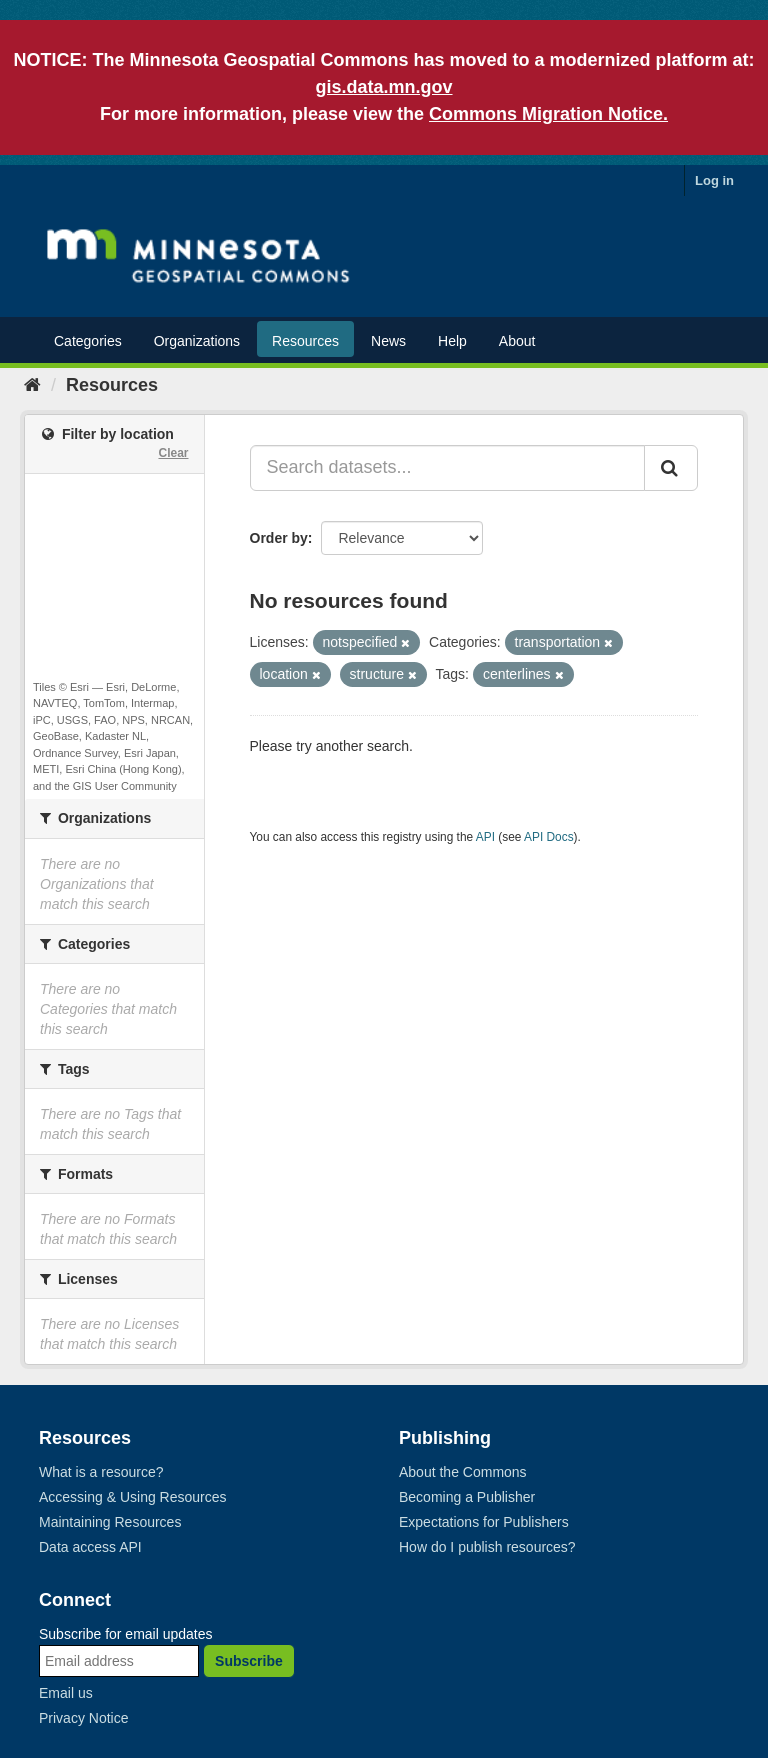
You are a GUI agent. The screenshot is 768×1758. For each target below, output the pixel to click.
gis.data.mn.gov (383, 87)
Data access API (90, 1547)
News (388, 341)
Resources (305, 341)
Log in (714, 180)
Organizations (197, 341)
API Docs (549, 837)
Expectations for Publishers (484, 1522)
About (517, 341)
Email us (66, 1693)
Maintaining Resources (110, 1522)
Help (452, 341)
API (485, 837)
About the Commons (463, 1472)
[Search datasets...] (448, 468)
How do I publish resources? (487, 1547)
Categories (88, 341)
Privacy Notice (83, 1718)
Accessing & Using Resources (133, 1497)
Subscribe (249, 1661)
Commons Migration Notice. (548, 114)
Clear (173, 453)
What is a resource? (101, 1472)
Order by (279, 538)
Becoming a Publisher (467, 1497)
